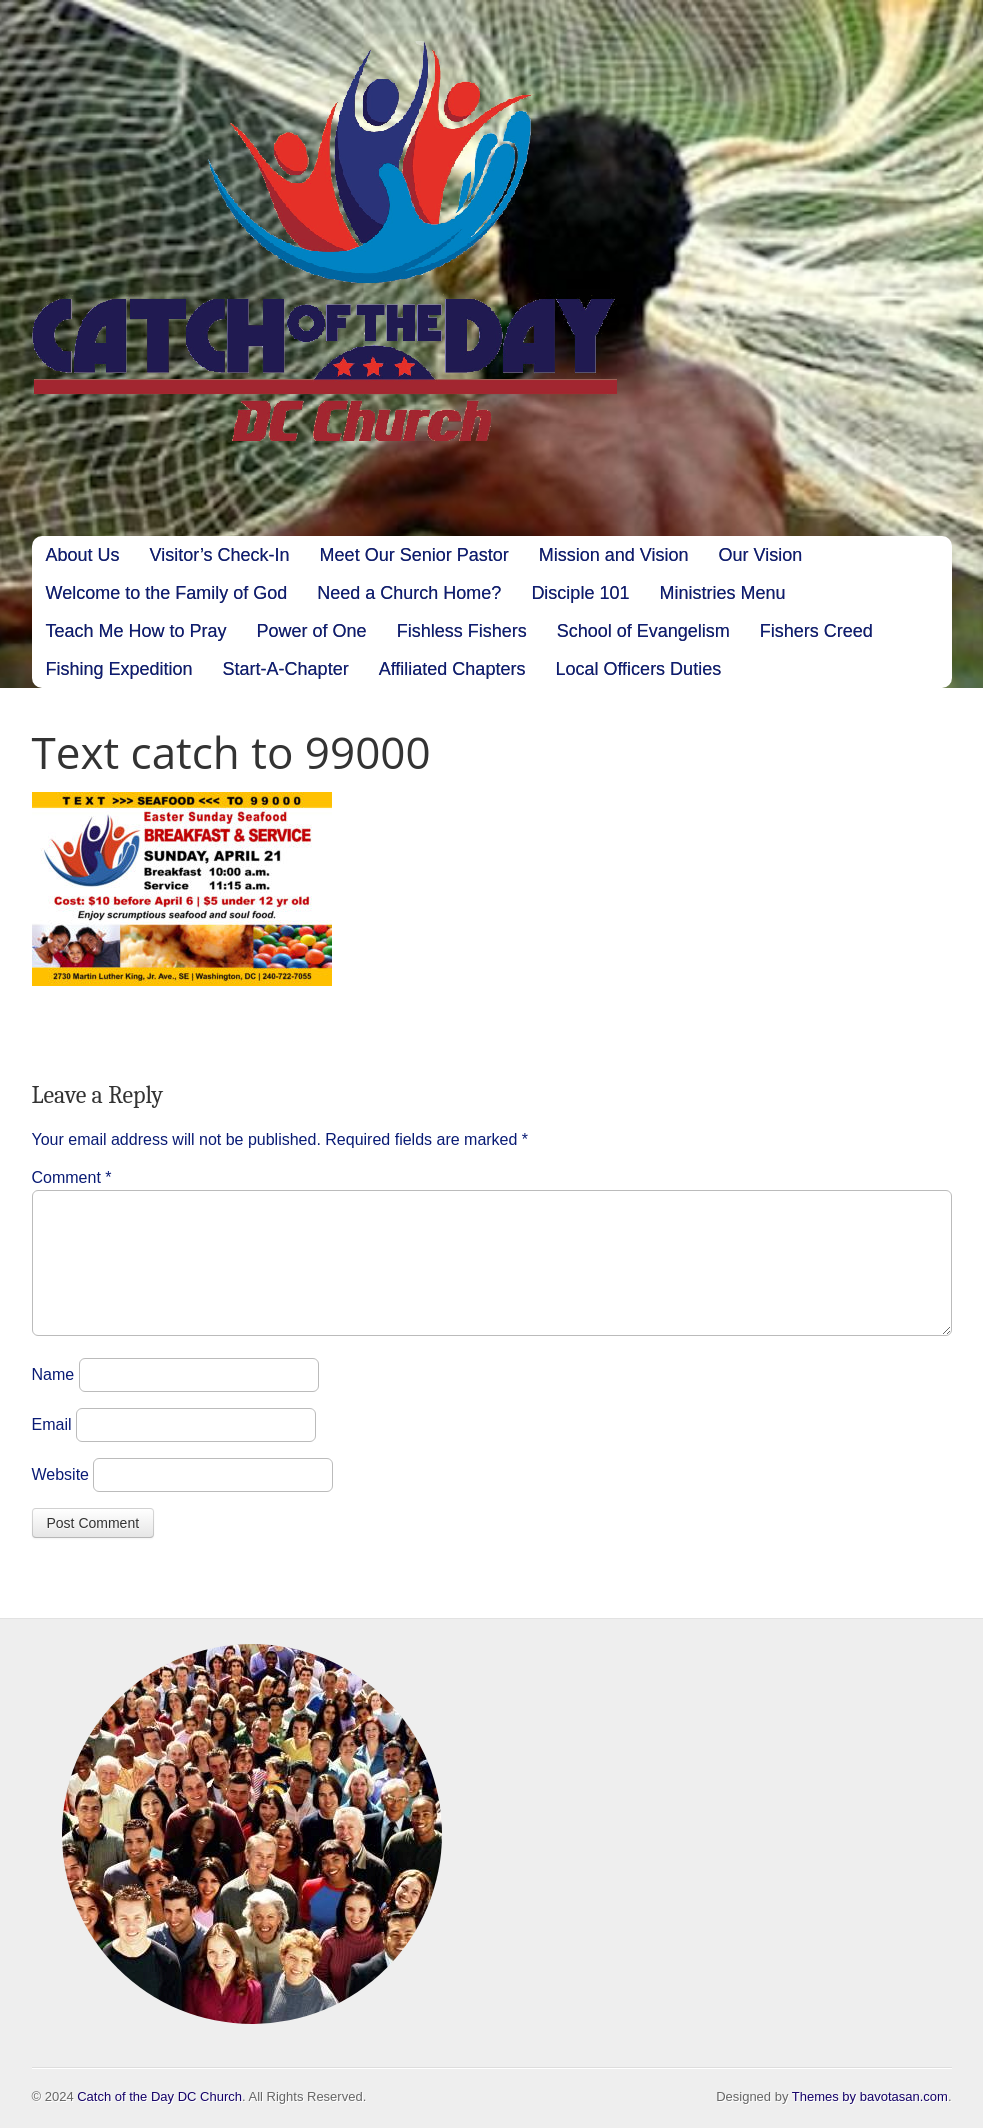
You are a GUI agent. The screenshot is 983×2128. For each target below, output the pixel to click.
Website (61, 1498)
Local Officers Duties (638, 669)
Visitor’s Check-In (220, 555)
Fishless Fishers (462, 631)
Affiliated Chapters (452, 669)
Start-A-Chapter (286, 669)
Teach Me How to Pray (136, 631)
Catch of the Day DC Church (159, 2096)
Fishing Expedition (119, 669)
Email (52, 1448)
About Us (83, 555)
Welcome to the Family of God (167, 593)
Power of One (312, 631)
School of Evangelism (643, 631)
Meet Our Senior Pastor (414, 555)
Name (53, 1398)
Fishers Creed (816, 631)
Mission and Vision (614, 555)
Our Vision (760, 555)
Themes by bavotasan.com (870, 2096)
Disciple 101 (580, 593)
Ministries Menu (722, 593)
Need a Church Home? (409, 593)
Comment (72, 1177)
